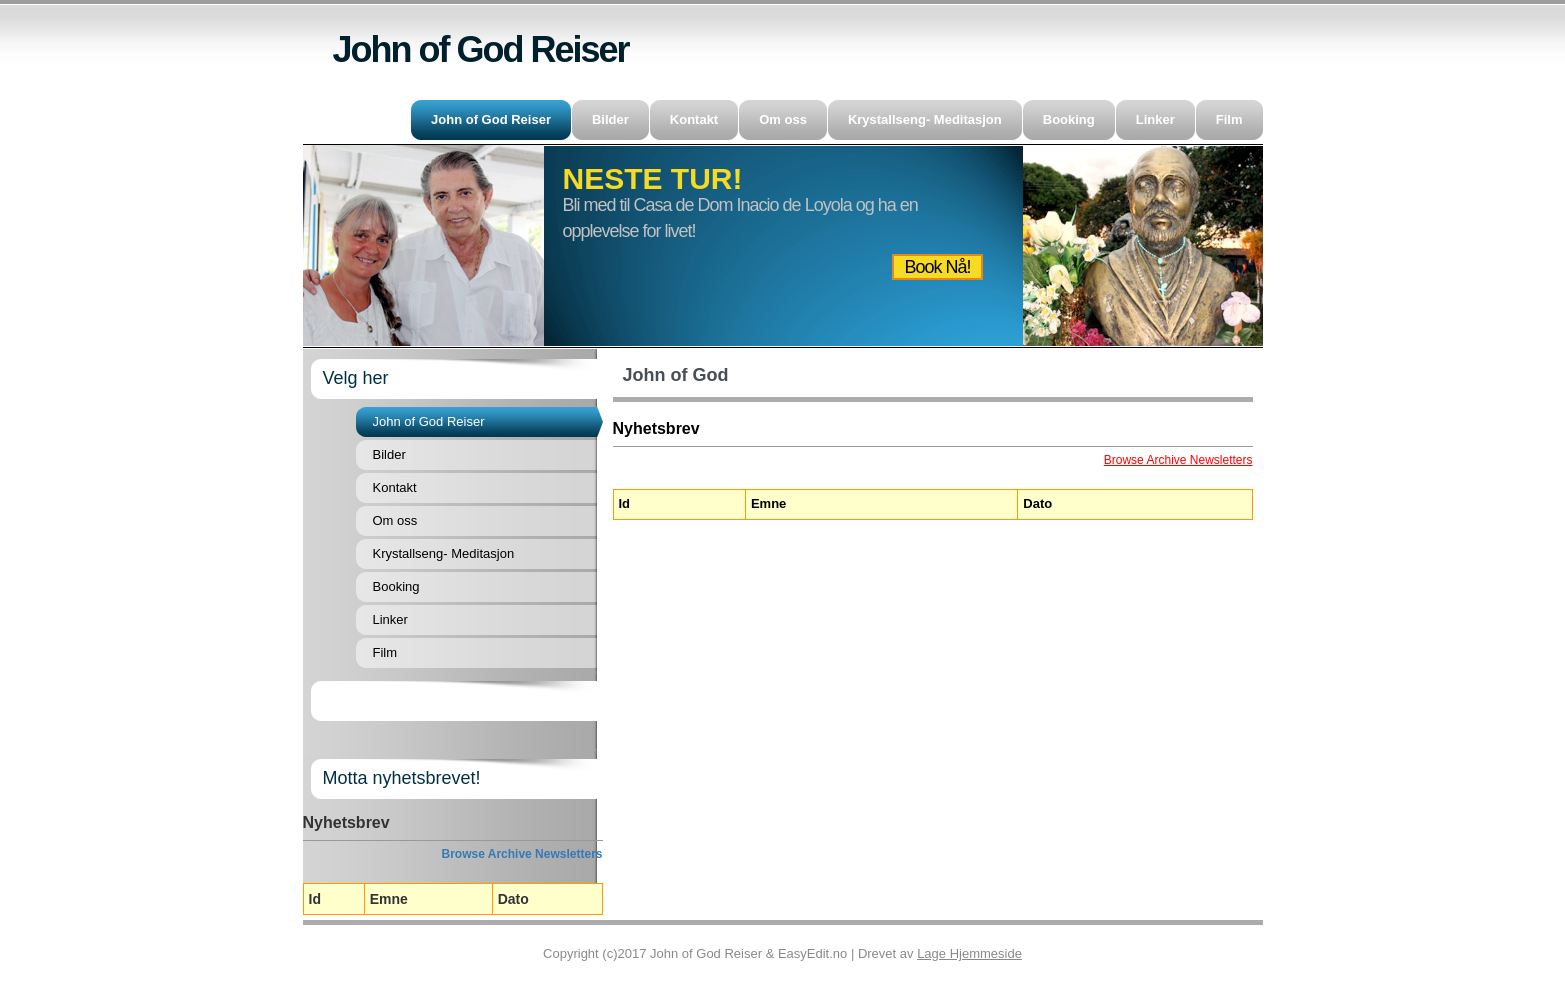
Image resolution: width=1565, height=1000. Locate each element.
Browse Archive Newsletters (522, 854)
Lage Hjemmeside (969, 953)
